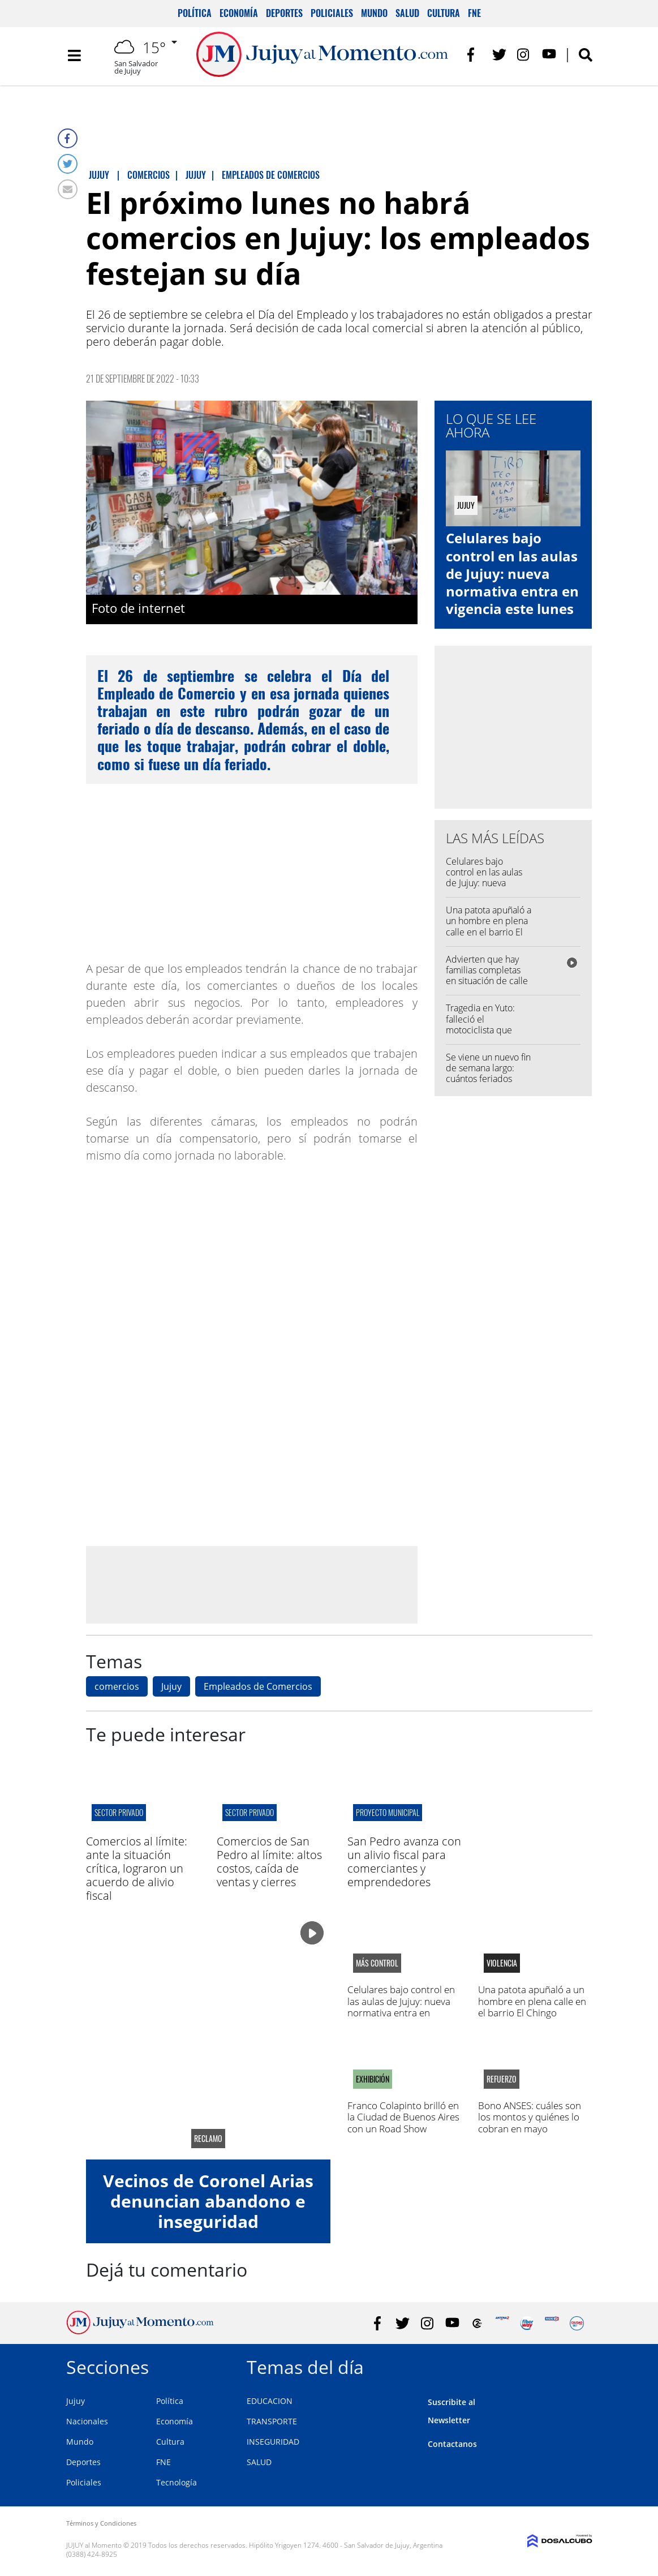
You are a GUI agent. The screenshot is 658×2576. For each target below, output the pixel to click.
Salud (407, 13)
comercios (116, 1686)
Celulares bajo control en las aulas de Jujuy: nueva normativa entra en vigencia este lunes (512, 573)
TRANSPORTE (272, 2421)
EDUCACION (270, 2400)
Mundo (374, 13)
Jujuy (171, 1686)
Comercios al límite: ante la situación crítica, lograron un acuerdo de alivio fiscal (136, 1868)
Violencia (502, 1963)
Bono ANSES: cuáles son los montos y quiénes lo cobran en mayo (529, 2117)
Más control (377, 1963)
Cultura (443, 13)
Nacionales (87, 2421)
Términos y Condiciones (101, 2523)
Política (195, 13)
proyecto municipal (387, 1812)
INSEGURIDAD (273, 2441)
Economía (239, 13)
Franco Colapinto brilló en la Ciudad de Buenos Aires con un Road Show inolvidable (403, 2122)
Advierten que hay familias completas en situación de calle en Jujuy (487, 975)
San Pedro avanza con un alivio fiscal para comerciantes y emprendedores (404, 1862)
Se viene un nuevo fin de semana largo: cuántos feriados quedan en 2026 (488, 1073)
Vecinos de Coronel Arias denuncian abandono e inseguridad (208, 2201)
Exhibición (372, 2079)
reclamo (208, 2139)
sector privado (118, 1812)
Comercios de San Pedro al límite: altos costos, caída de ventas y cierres (269, 1862)
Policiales (332, 13)
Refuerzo (502, 2079)
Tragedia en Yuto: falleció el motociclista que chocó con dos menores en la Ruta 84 (484, 1035)
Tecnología (176, 2482)
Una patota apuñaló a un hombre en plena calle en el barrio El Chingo (488, 926)
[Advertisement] (252, 1584)
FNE (474, 13)
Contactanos (452, 2443)
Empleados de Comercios (258, 1686)
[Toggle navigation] (75, 56)
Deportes (284, 13)
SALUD (259, 2462)
